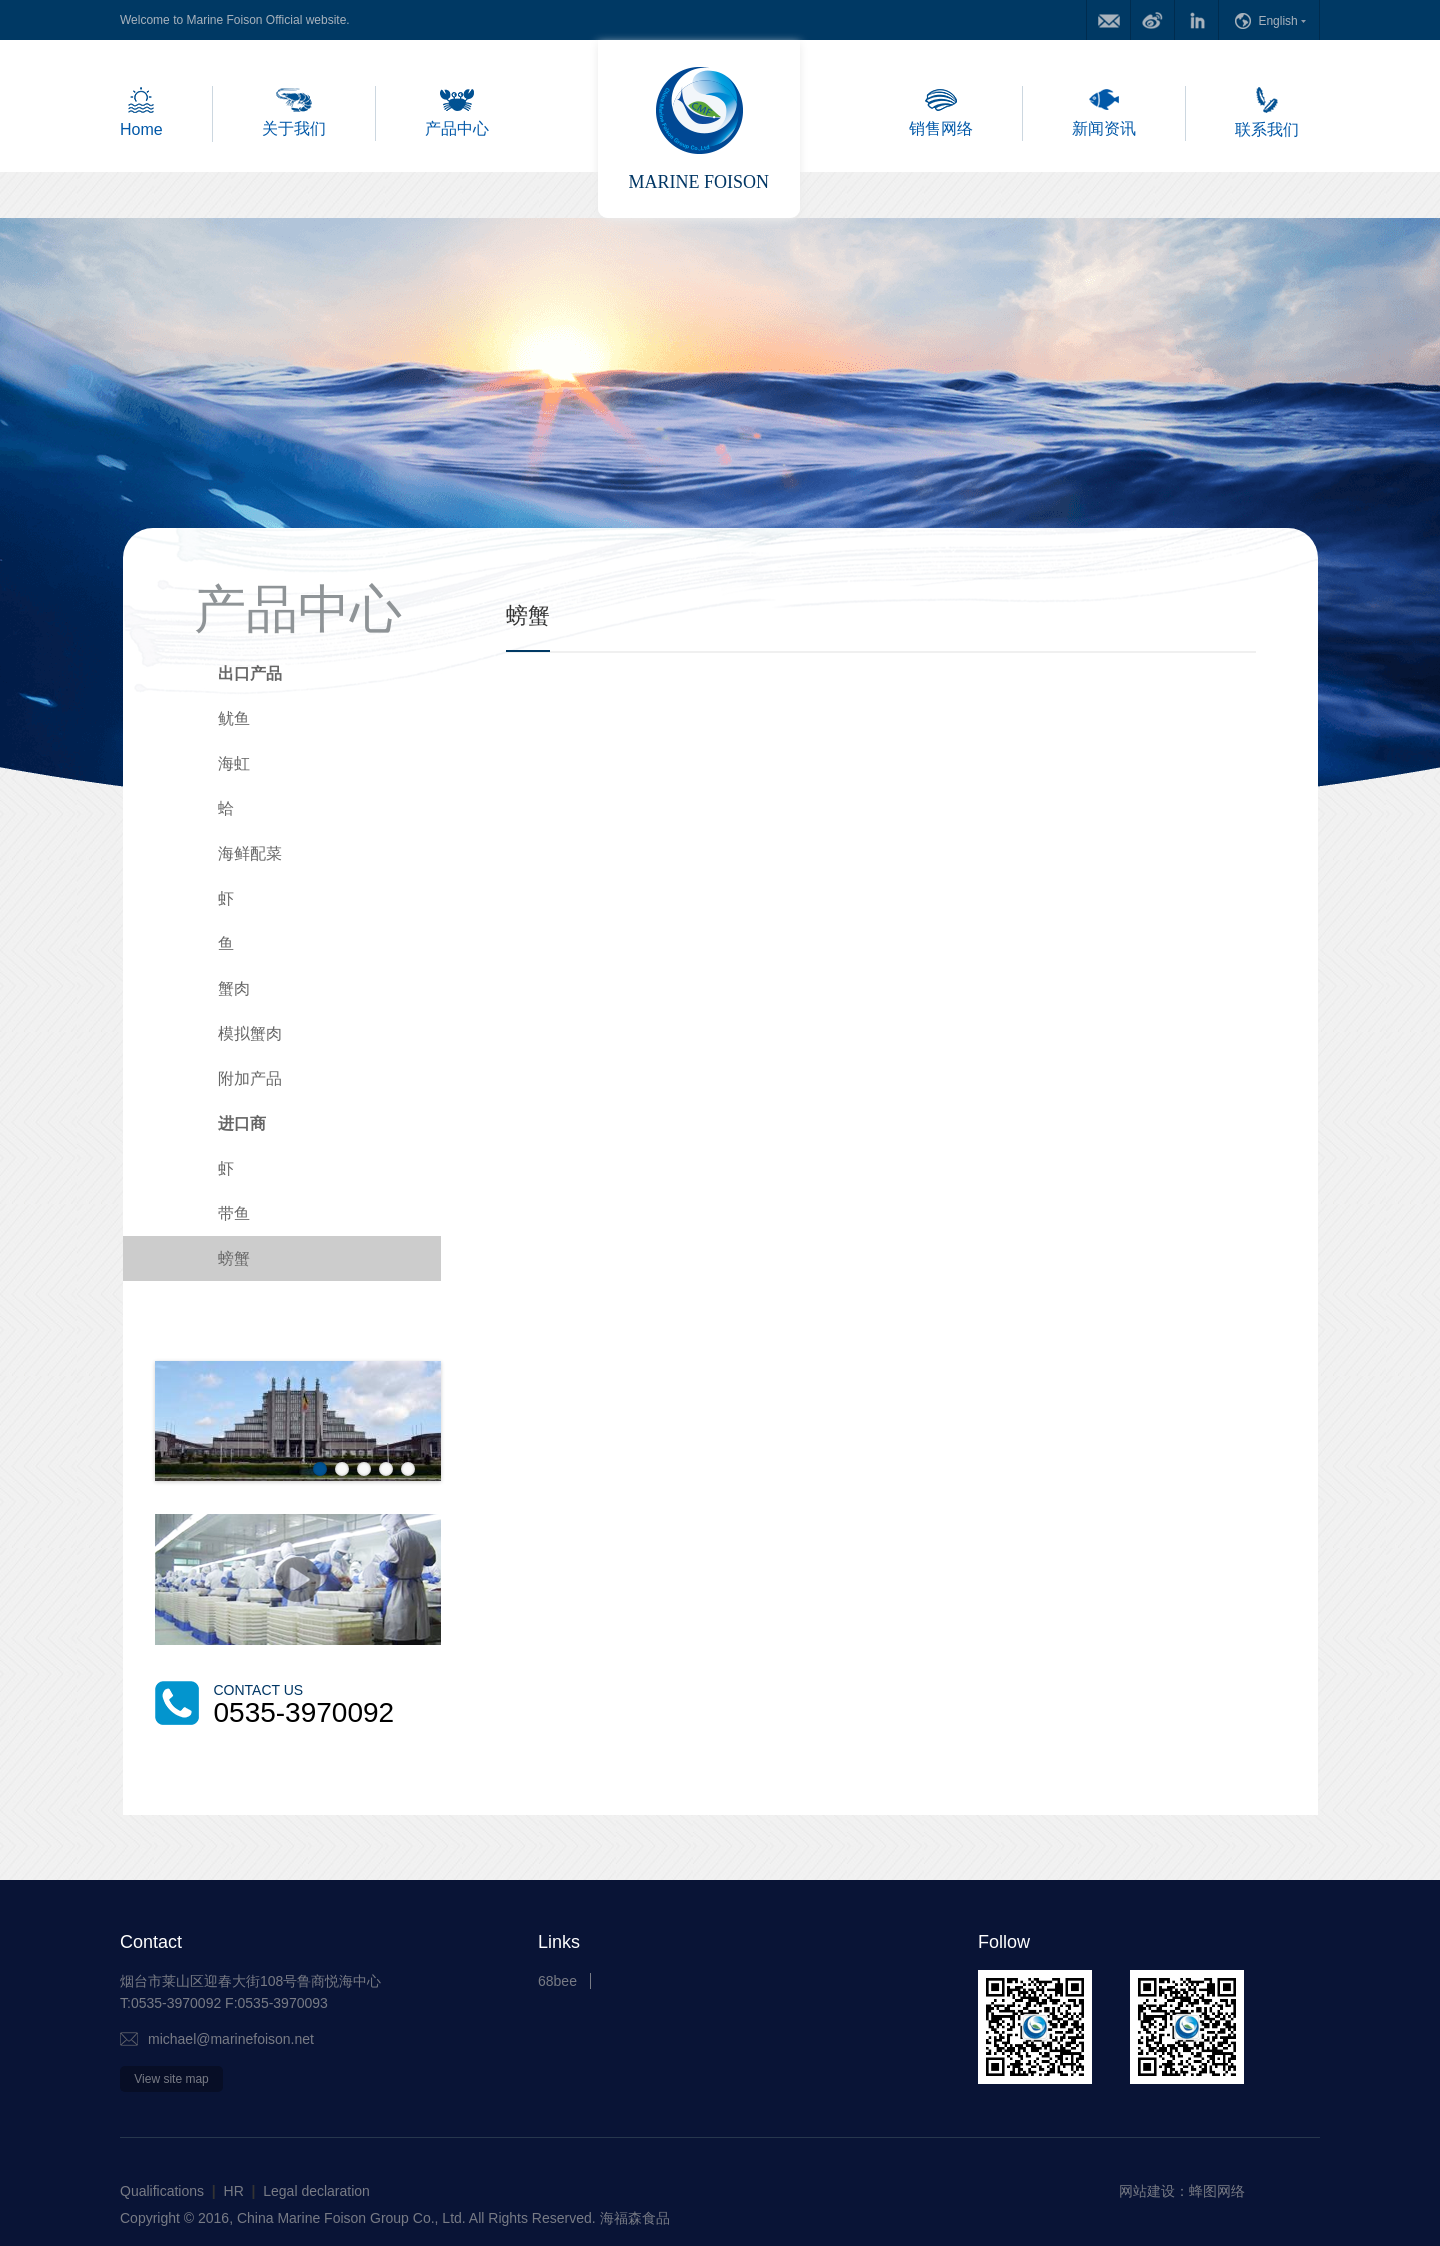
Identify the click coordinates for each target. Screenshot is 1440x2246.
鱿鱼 (234, 718)
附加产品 (250, 1078)
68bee (557, 1981)
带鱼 (234, 1213)
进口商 (242, 1123)
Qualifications (162, 2191)
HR (234, 2191)
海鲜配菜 (250, 853)
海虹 (234, 763)
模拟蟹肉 (250, 1033)
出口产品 (250, 673)
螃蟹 (234, 1258)
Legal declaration (316, 2191)
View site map (171, 2079)
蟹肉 (234, 988)
